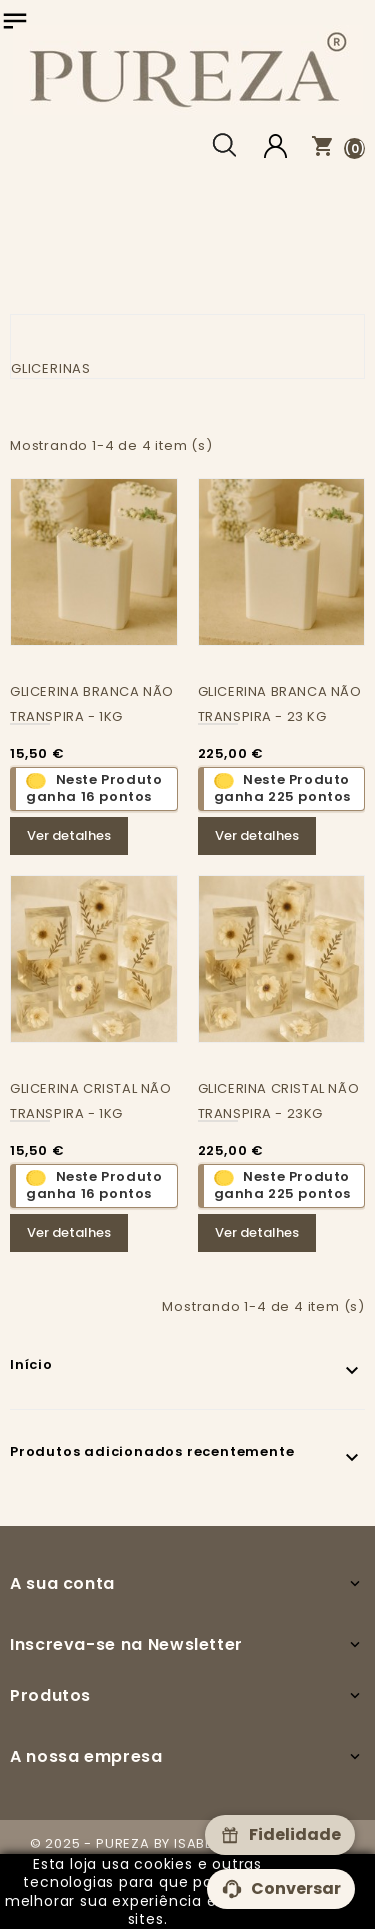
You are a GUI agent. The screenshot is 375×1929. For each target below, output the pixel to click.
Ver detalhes (69, 835)
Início (31, 1364)
